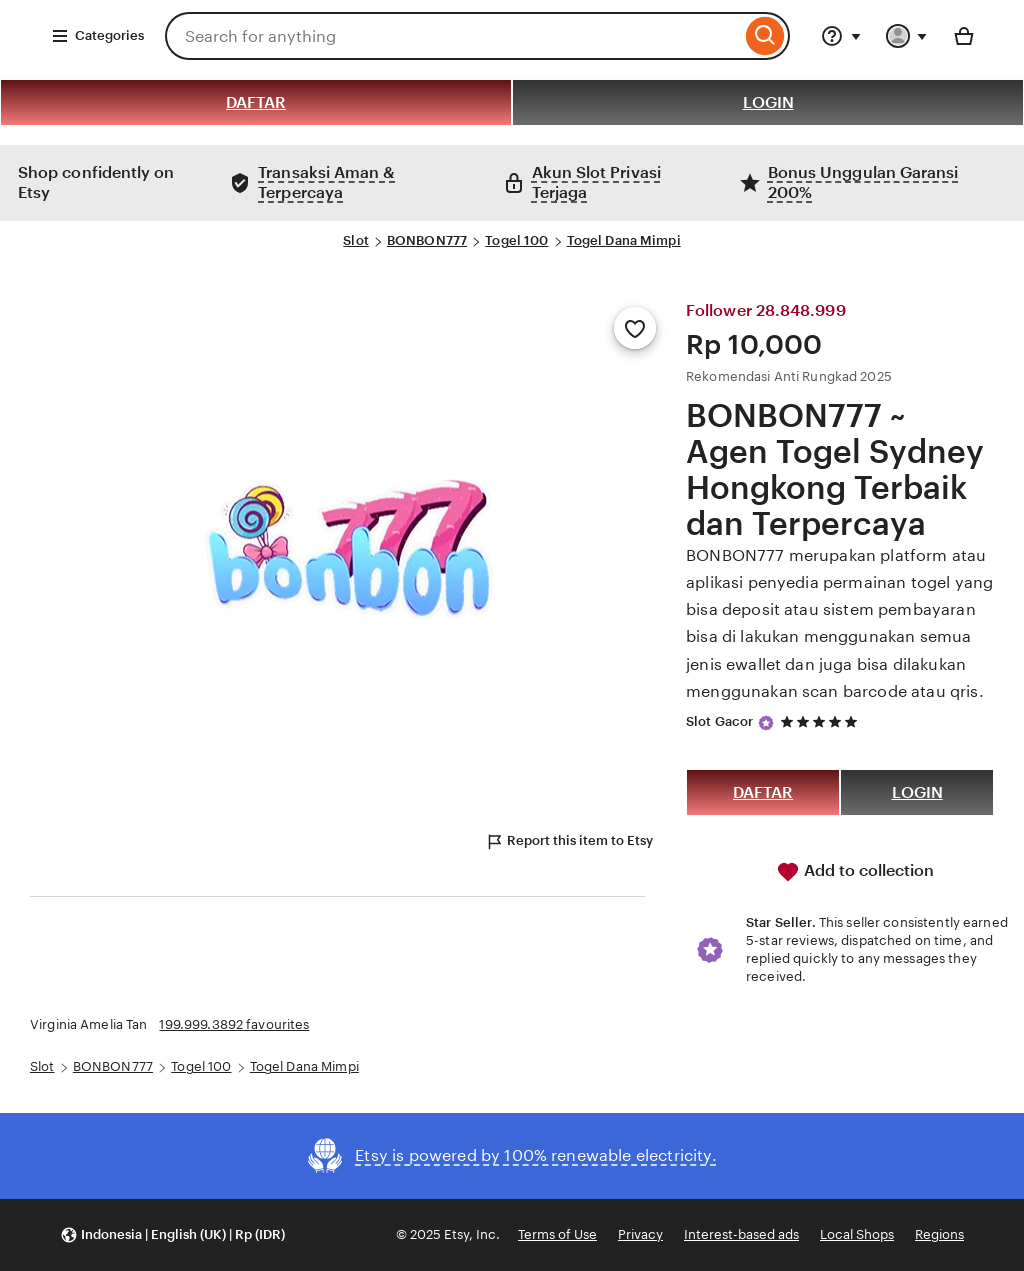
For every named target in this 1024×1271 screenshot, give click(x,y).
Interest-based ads (741, 1234)
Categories (97, 36)
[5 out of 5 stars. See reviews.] (822, 722)
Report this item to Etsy (569, 842)
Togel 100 (516, 240)
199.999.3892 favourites (234, 1024)
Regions (939, 1234)
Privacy (640, 1234)
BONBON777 (427, 240)
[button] (172, 1235)
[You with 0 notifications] (907, 36)
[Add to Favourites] (635, 328)
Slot (356, 240)
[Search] (765, 36)
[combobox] (453, 36)
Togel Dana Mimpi (624, 240)
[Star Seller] (766, 723)
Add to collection (855, 872)
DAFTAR (256, 102)
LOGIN (768, 102)
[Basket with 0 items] (964, 36)
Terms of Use (557, 1234)
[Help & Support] (841, 36)
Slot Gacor (719, 721)
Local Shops (857, 1234)
